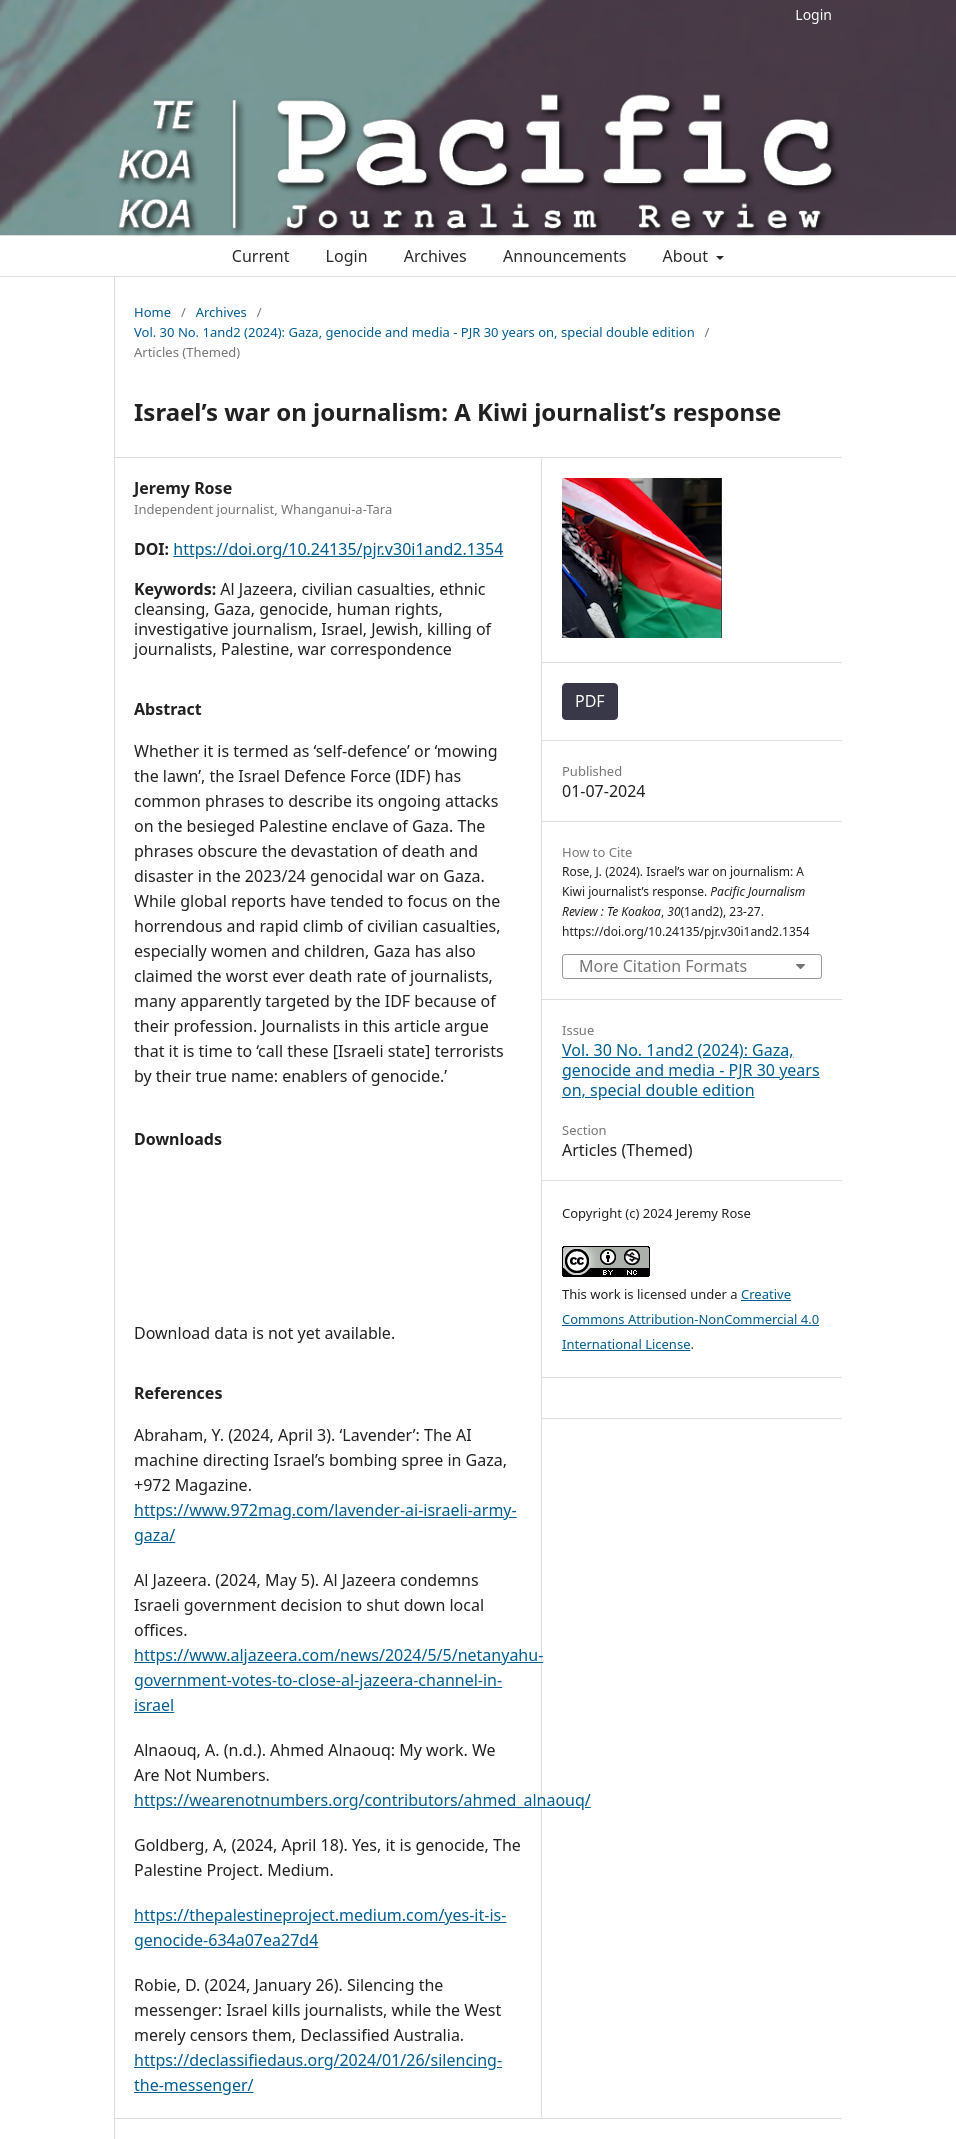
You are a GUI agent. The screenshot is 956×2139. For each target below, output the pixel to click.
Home (152, 312)
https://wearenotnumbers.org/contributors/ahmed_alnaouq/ (362, 1800)
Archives (435, 256)
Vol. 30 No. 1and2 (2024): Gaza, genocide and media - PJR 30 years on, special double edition (414, 332)
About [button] (688, 256)
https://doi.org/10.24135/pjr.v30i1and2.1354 (338, 549)
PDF (590, 701)
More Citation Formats (663, 966)
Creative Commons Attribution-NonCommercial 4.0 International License (690, 1319)
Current (261, 256)
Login (813, 14)
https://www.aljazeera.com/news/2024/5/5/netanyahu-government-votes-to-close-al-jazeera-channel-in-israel (338, 1680)
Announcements (564, 256)
